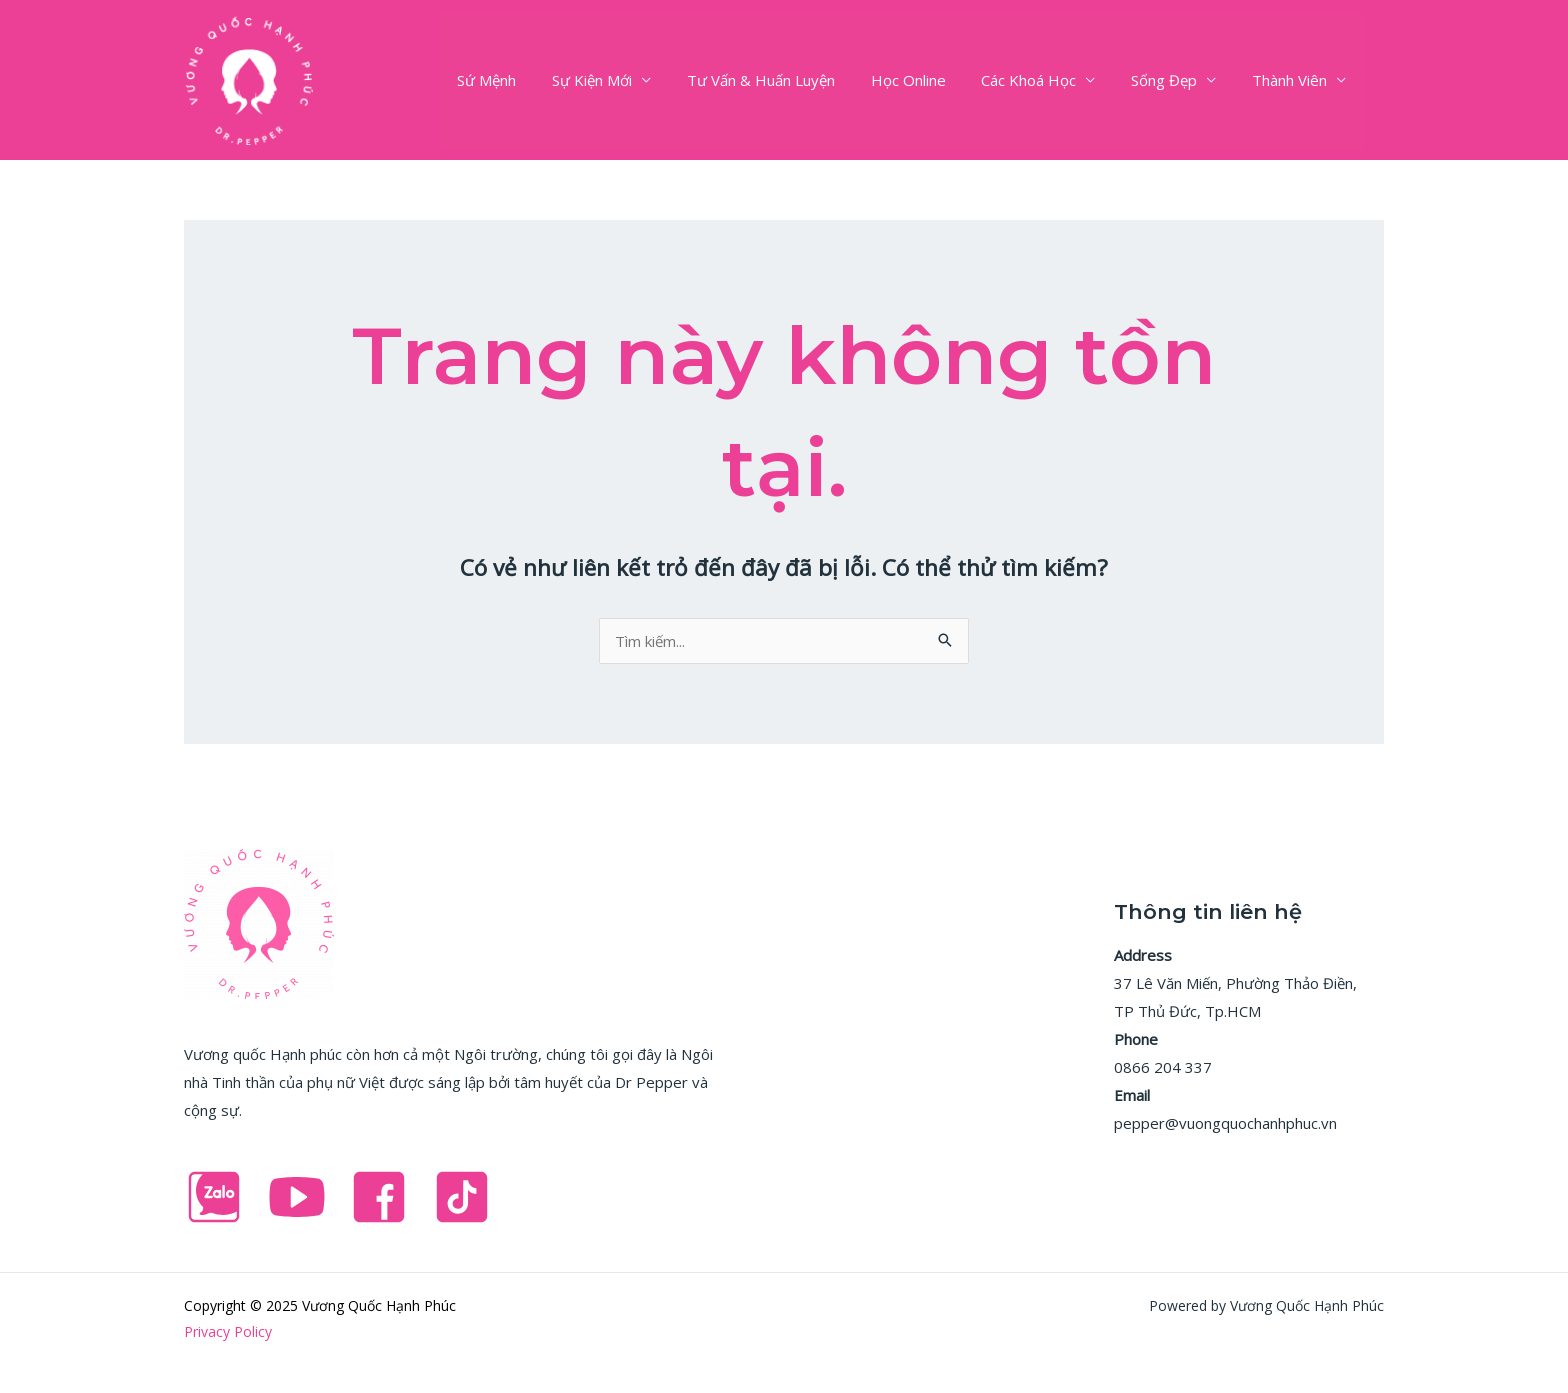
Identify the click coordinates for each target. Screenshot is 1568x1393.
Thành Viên (1292, 80)
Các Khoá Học (1043, 80)
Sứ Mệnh (524, 80)
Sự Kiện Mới (624, 80)
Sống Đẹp (1173, 80)
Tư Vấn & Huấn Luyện (787, 80)
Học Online (928, 80)
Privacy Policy (228, 1331)
